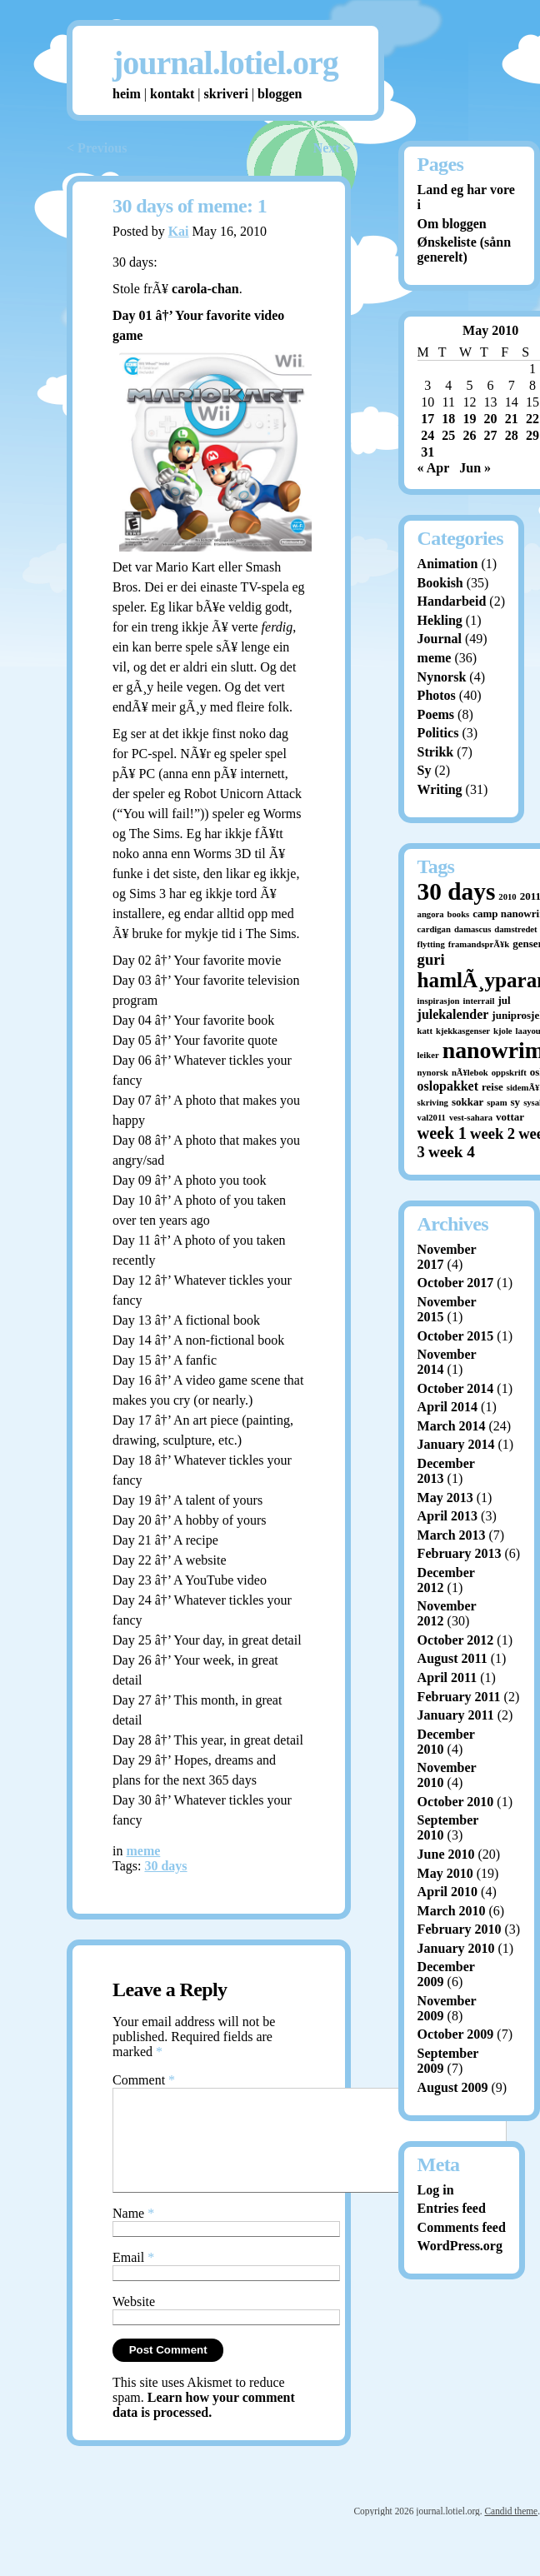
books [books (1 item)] (459, 914)
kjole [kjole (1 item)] (502, 1031)
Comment (143, 2080)
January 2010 (456, 1948)
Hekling (440, 620)
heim (126, 94)
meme (143, 1851)
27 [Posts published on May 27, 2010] (491, 435)
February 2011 (459, 1697)
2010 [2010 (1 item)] (507, 896)
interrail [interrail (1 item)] (479, 1001)
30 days (165, 1866)
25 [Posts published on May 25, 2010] (448, 435)
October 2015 (456, 1336)
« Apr (434, 468)
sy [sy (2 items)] (516, 1102)
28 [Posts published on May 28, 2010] (511, 435)
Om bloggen (452, 224)
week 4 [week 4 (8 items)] (451, 1152)
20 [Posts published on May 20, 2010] (491, 419)
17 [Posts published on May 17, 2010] (427, 419)
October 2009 (456, 2034)
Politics (438, 733)
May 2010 (445, 1873)
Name (133, 2233)
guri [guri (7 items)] (431, 959)
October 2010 (456, 1802)
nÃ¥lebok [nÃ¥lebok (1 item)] (470, 1072)
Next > (332, 148)
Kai (178, 231)
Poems (436, 714)
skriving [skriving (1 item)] (433, 1102)
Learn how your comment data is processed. (203, 2424)
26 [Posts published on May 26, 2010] (469, 435)
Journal (440, 639)
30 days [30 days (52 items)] (457, 891)
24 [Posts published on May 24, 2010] (427, 435)
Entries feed (452, 2208)
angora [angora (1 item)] (431, 914)
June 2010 (446, 1854)
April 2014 (448, 1407)
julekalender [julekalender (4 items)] (453, 1014)
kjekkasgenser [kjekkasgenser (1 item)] (463, 1031)
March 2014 (452, 1426)
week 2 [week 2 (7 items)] (492, 1133)
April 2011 (448, 1677)
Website (133, 2321)
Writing (440, 789)
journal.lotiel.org (225, 63)
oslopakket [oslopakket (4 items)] (448, 1086)
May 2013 (445, 1497)
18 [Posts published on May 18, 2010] (448, 419)
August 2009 (453, 2087)
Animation (448, 564)
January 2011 (456, 1715)
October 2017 (456, 1283)
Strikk (436, 752)
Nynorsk (442, 677)
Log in (436, 2190)
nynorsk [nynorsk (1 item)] (433, 1072)
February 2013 (460, 1553)
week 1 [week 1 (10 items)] (442, 1133)
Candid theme (511, 2531)
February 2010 (460, 1929)
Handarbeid (452, 601)
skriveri (226, 94)
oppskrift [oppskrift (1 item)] (509, 1072)
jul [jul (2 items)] (504, 1000)
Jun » (475, 468)
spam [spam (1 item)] (497, 1102)
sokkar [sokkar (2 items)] (467, 1102)
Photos (437, 695)
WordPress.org (460, 2246)
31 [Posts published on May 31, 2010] (427, 452)
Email (133, 2277)
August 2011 (453, 1658)
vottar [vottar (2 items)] (510, 1117)
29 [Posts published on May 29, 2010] (532, 435)
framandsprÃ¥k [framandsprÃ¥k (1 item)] (478, 944)
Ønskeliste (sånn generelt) (464, 249)
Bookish (440, 583)
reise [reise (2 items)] (492, 1087)
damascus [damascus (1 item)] (472, 929)
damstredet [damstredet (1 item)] (515, 929)
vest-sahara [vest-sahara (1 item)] (470, 1117)
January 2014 (456, 1444)
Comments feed (462, 2227)
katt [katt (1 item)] (425, 1031)
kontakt (172, 94)
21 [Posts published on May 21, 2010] (511, 419)
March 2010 (452, 1911)
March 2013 (452, 1535)
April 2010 (448, 1892)
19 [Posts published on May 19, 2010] (469, 419)
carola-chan (205, 289)
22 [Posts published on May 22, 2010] (532, 419)
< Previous (97, 148)
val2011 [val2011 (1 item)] (432, 1117)
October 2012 (456, 1640)
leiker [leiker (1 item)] (428, 1055)
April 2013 (448, 1516)
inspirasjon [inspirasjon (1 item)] (439, 1001)
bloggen (280, 94)
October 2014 (456, 1388)
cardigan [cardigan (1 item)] (434, 929)
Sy (425, 770)
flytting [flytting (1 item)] (431, 944)
